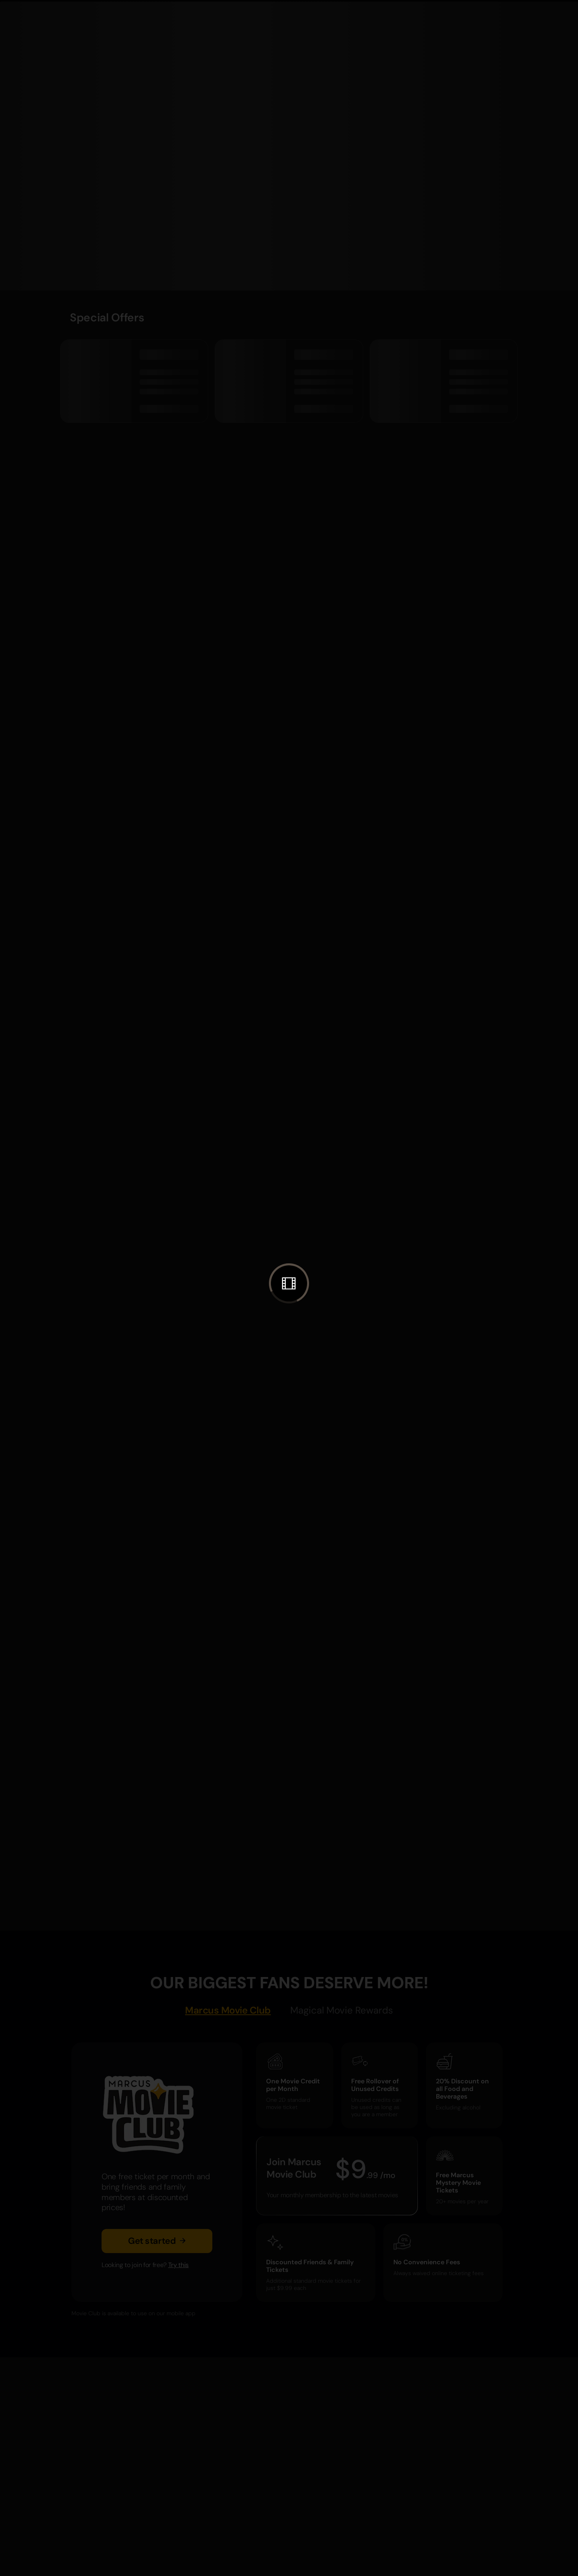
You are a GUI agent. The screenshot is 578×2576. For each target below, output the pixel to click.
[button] (289, 1283)
